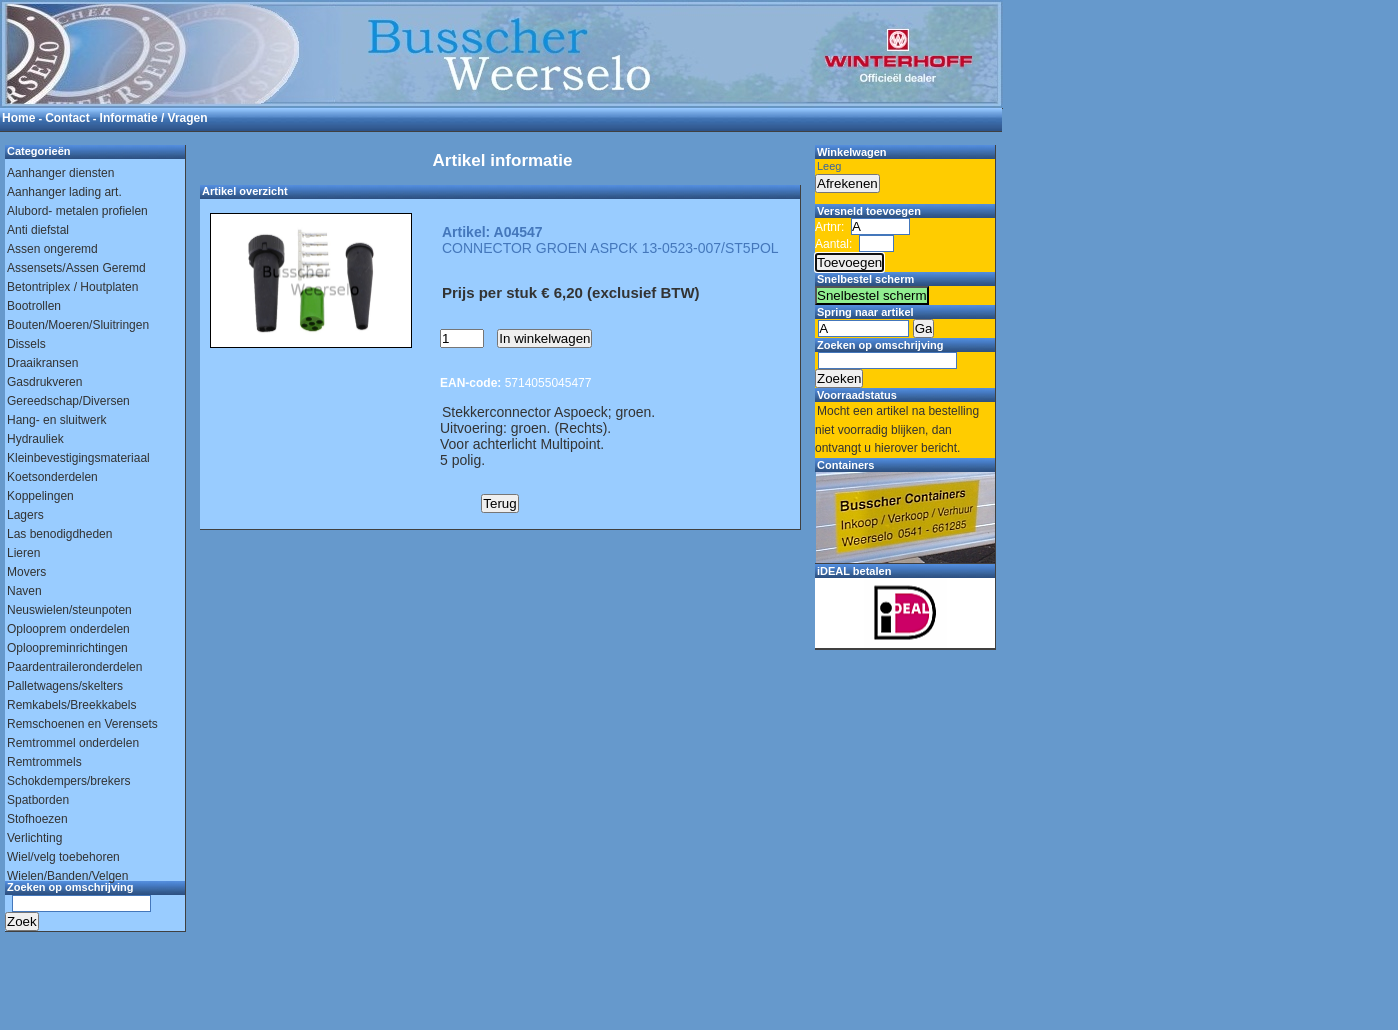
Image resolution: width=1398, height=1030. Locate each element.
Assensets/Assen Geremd (76, 268)
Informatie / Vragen (154, 118)
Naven (24, 591)
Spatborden (38, 800)
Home (18, 118)
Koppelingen (40, 496)
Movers (26, 572)
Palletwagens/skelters (65, 686)
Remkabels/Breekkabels (71, 705)
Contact (67, 118)
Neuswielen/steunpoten (69, 610)
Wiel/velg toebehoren (63, 857)
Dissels (26, 344)
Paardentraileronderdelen (74, 667)
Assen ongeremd (52, 249)
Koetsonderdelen (52, 477)
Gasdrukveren (44, 382)
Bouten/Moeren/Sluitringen (78, 325)
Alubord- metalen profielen (77, 211)
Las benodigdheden (59, 534)
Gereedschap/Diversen (68, 401)
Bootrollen (34, 306)
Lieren (23, 553)
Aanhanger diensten (60, 173)
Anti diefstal (38, 230)
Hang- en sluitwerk (56, 420)
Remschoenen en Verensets (82, 724)
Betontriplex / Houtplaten (72, 287)
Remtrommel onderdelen (73, 743)
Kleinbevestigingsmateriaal (78, 458)
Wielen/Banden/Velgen (67, 876)
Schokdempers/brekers (68, 781)
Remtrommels (44, 762)
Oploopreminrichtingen (67, 648)
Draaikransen (42, 363)
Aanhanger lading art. (64, 192)
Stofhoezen (37, 819)
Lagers (25, 515)
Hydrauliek (35, 439)
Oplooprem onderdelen (68, 629)
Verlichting (34, 838)
